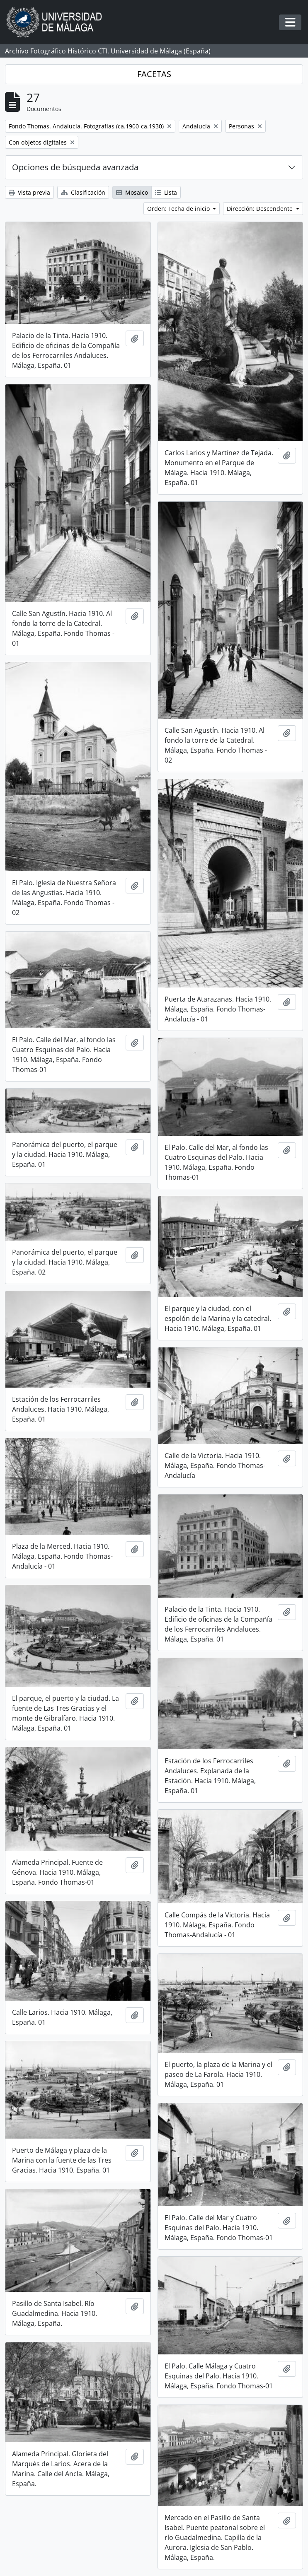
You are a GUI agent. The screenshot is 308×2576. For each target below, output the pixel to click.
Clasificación (83, 192)
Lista (166, 192)
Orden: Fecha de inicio (179, 208)
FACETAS (154, 74)
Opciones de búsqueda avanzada (75, 167)
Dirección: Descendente (260, 208)
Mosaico (132, 192)
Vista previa (29, 192)
